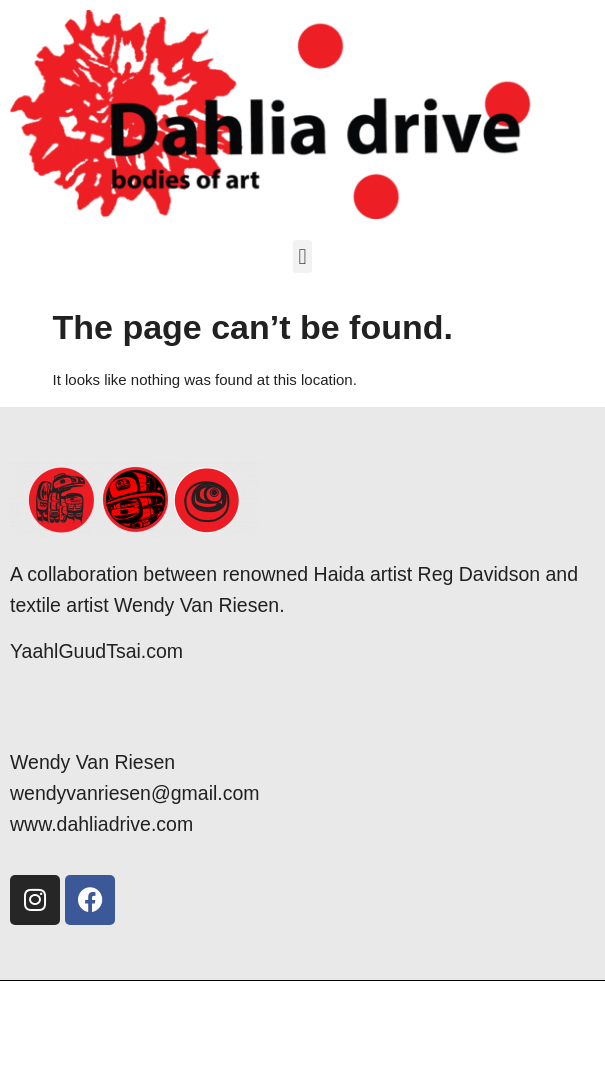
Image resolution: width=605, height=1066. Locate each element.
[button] (302, 256)
